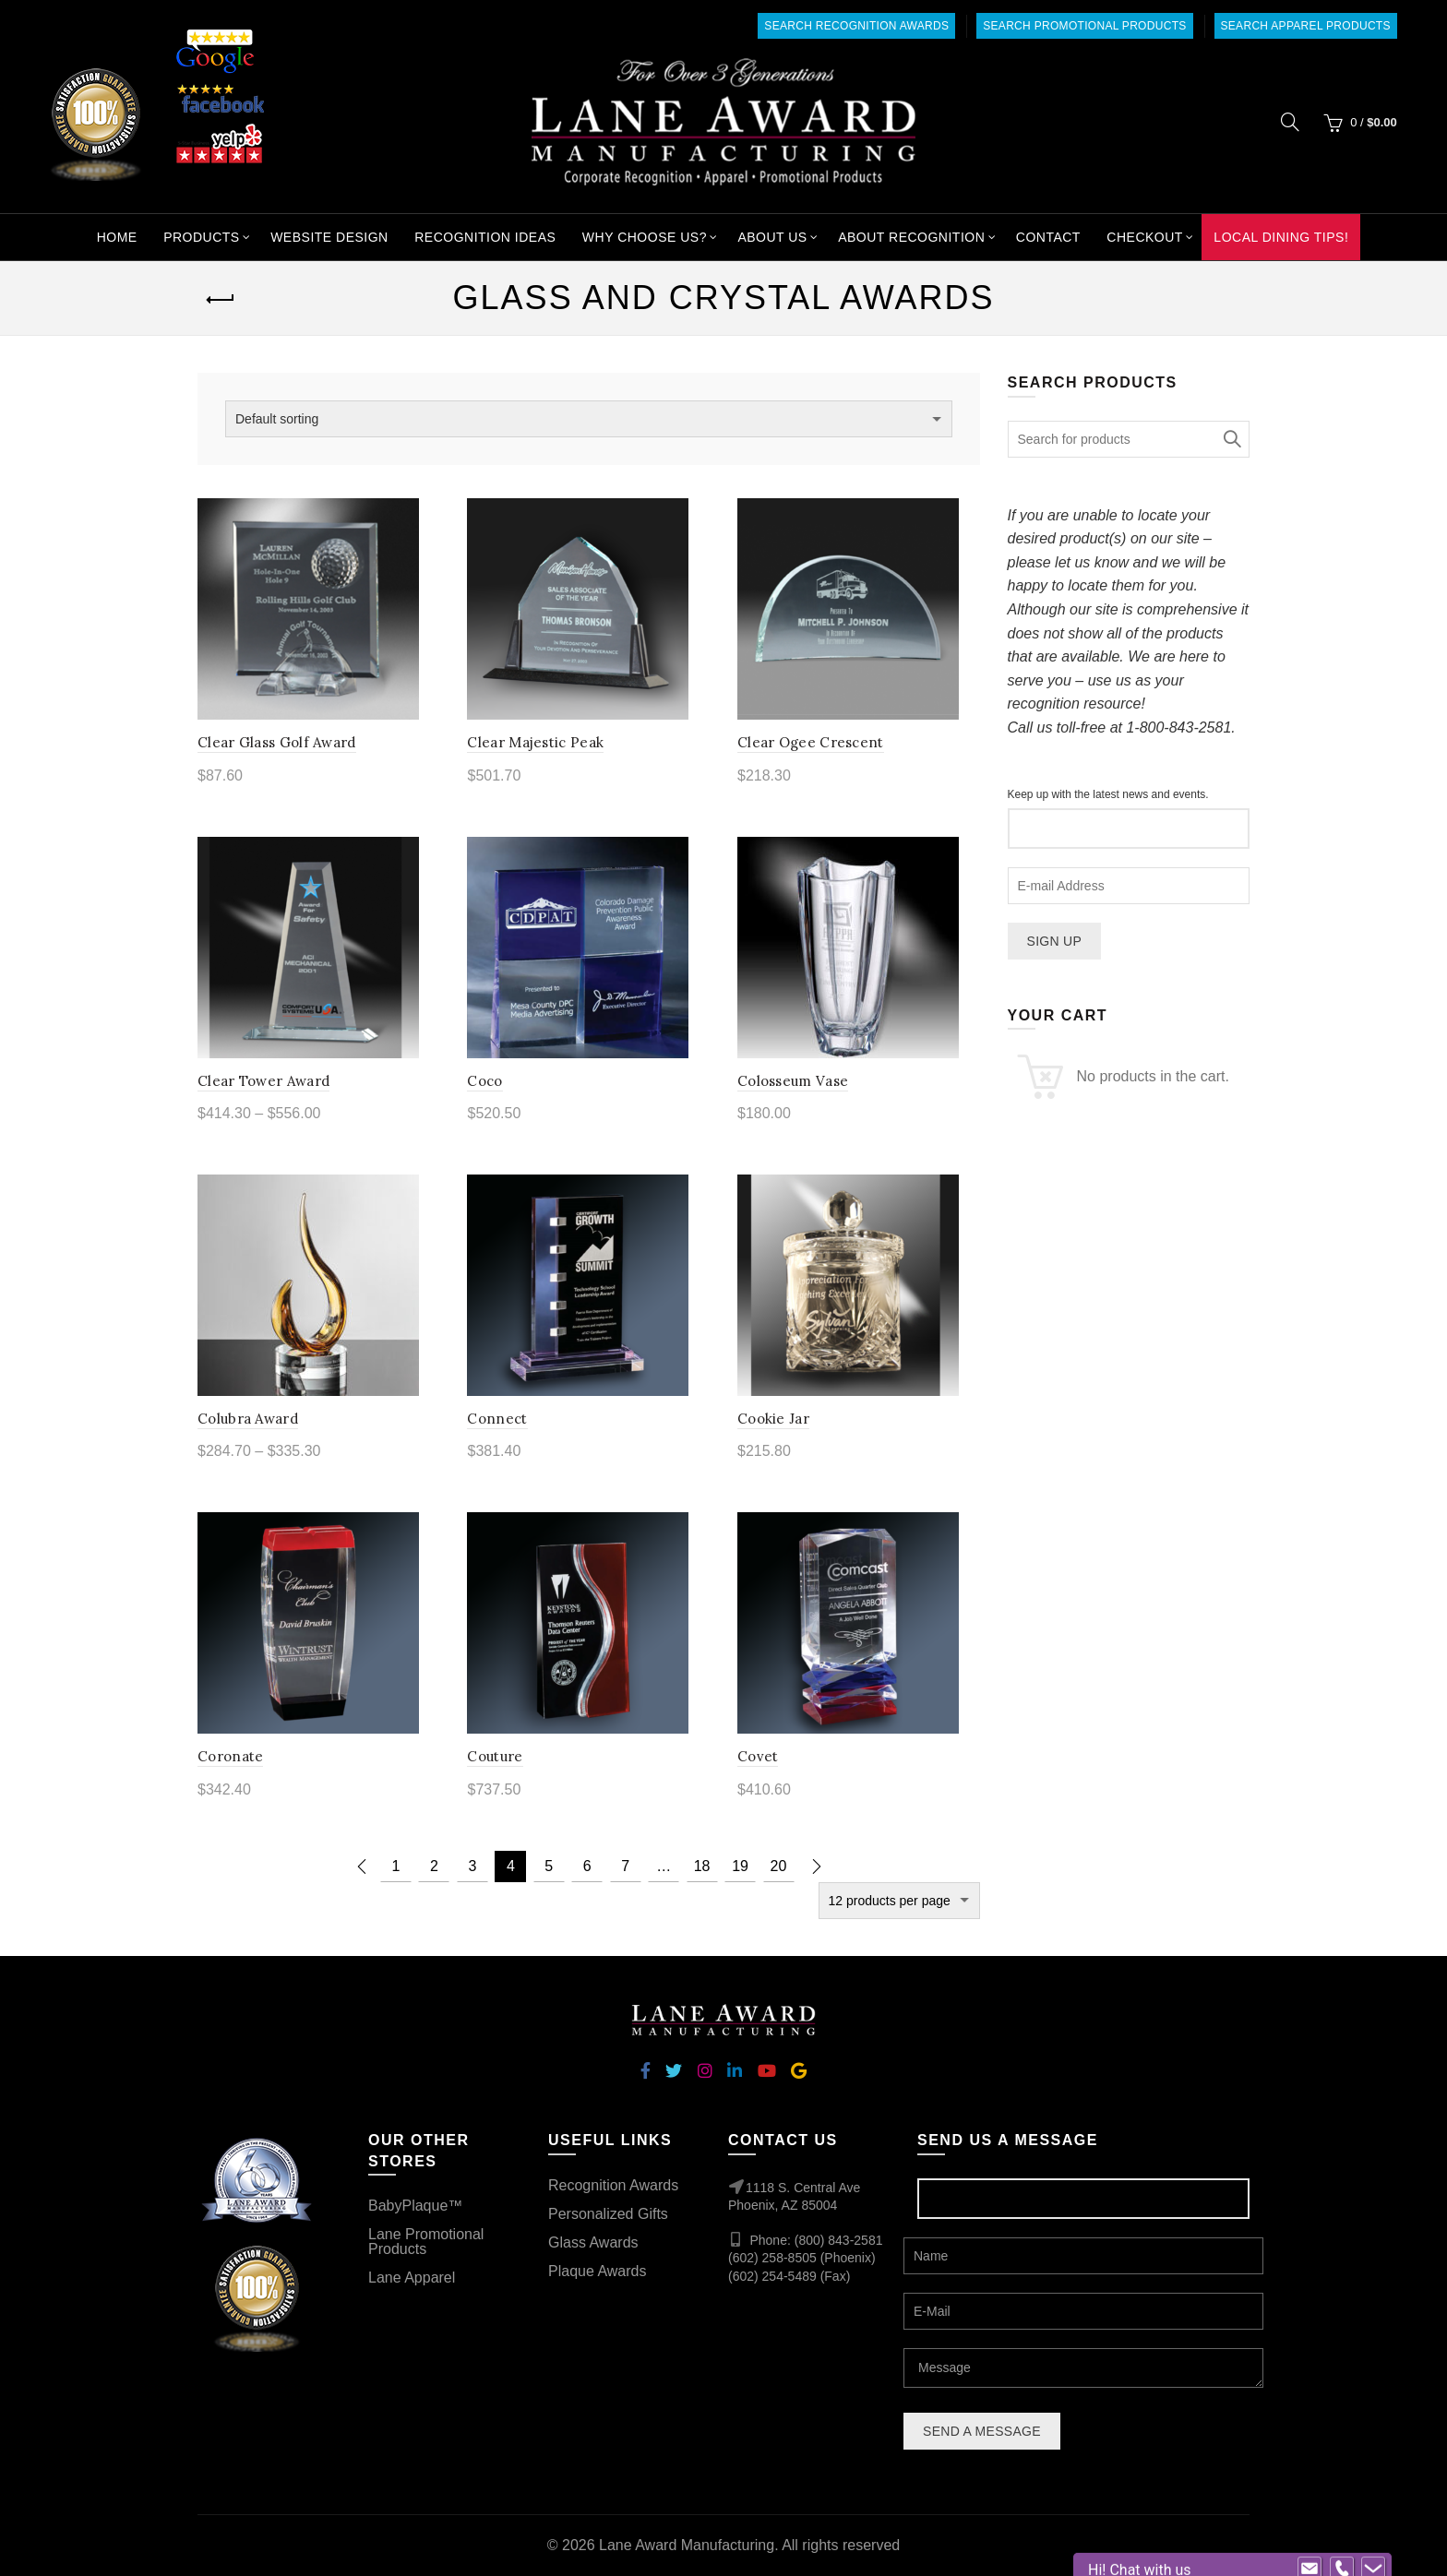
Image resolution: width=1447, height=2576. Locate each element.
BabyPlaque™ (415, 2205)
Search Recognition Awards (856, 25)
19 (740, 1866)
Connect (497, 1418)
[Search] (1290, 122)
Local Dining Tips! (1281, 237)
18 (702, 1866)
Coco (484, 1081)
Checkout (1144, 237)
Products (201, 237)
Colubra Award (247, 1418)
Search (1231, 439)
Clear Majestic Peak (535, 742)
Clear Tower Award (263, 1081)
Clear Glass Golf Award (276, 742)
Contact (1048, 237)
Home (117, 237)
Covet (758, 1756)
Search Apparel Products (1306, 25)
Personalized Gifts (608, 2214)
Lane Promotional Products (426, 2241)
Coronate (230, 1756)
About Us (772, 237)
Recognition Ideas (485, 237)
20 (779, 1866)
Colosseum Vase (792, 1081)
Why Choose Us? (644, 237)
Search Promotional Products (1084, 25)
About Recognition (911, 237)
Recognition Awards (613, 2185)
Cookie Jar (773, 1418)
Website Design (329, 237)
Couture (494, 1756)
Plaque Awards (597, 2271)
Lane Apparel (411, 2277)
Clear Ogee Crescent (810, 742)
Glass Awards (593, 2242)
